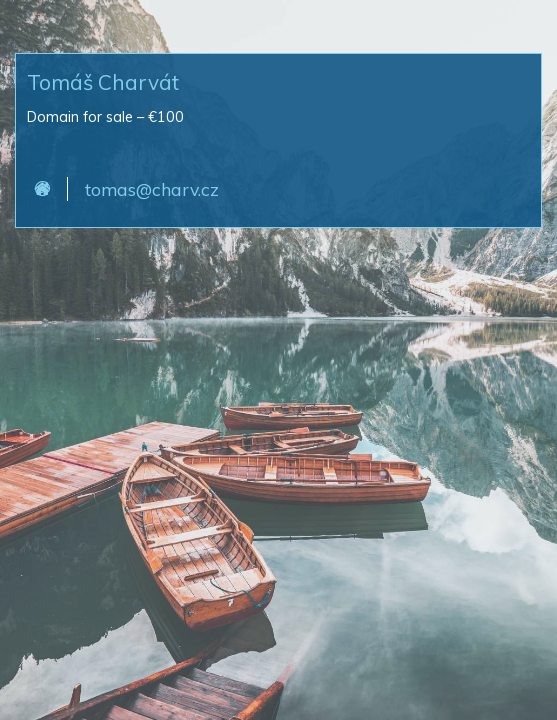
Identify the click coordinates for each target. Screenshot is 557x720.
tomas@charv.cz (152, 189)
